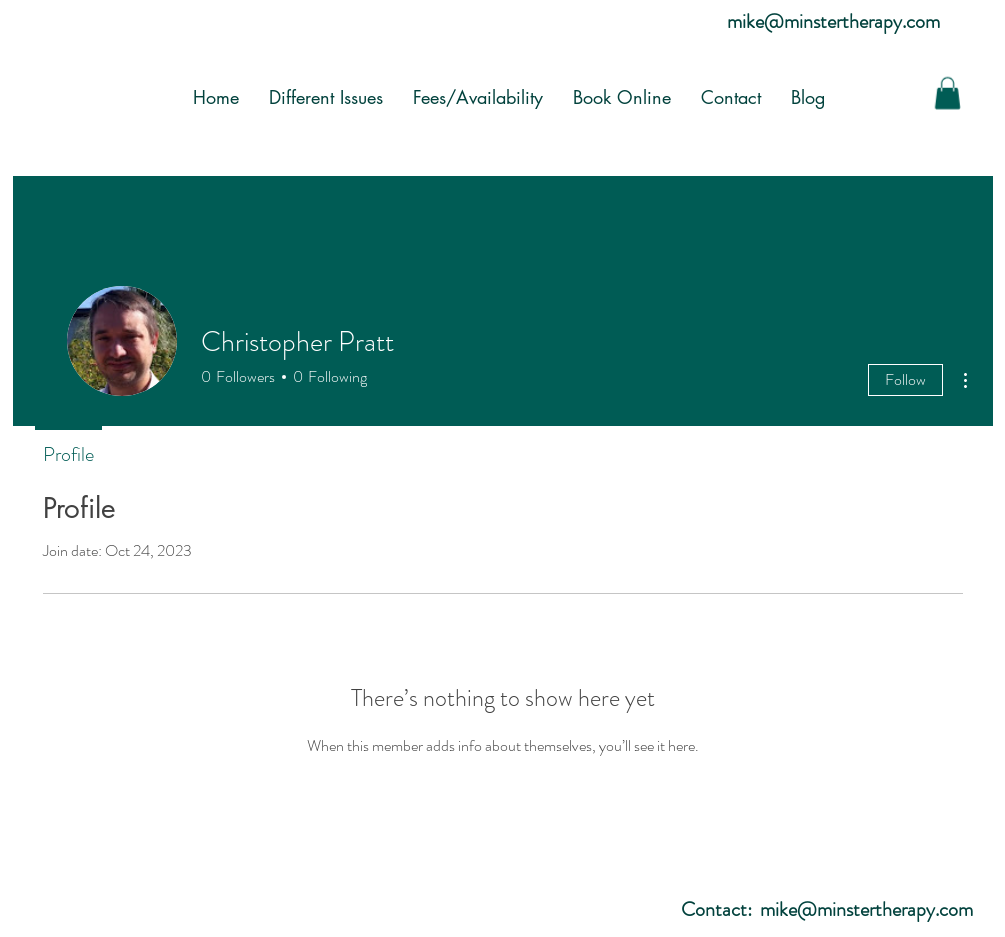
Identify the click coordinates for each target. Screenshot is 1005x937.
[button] (947, 93)
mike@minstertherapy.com (833, 21)
